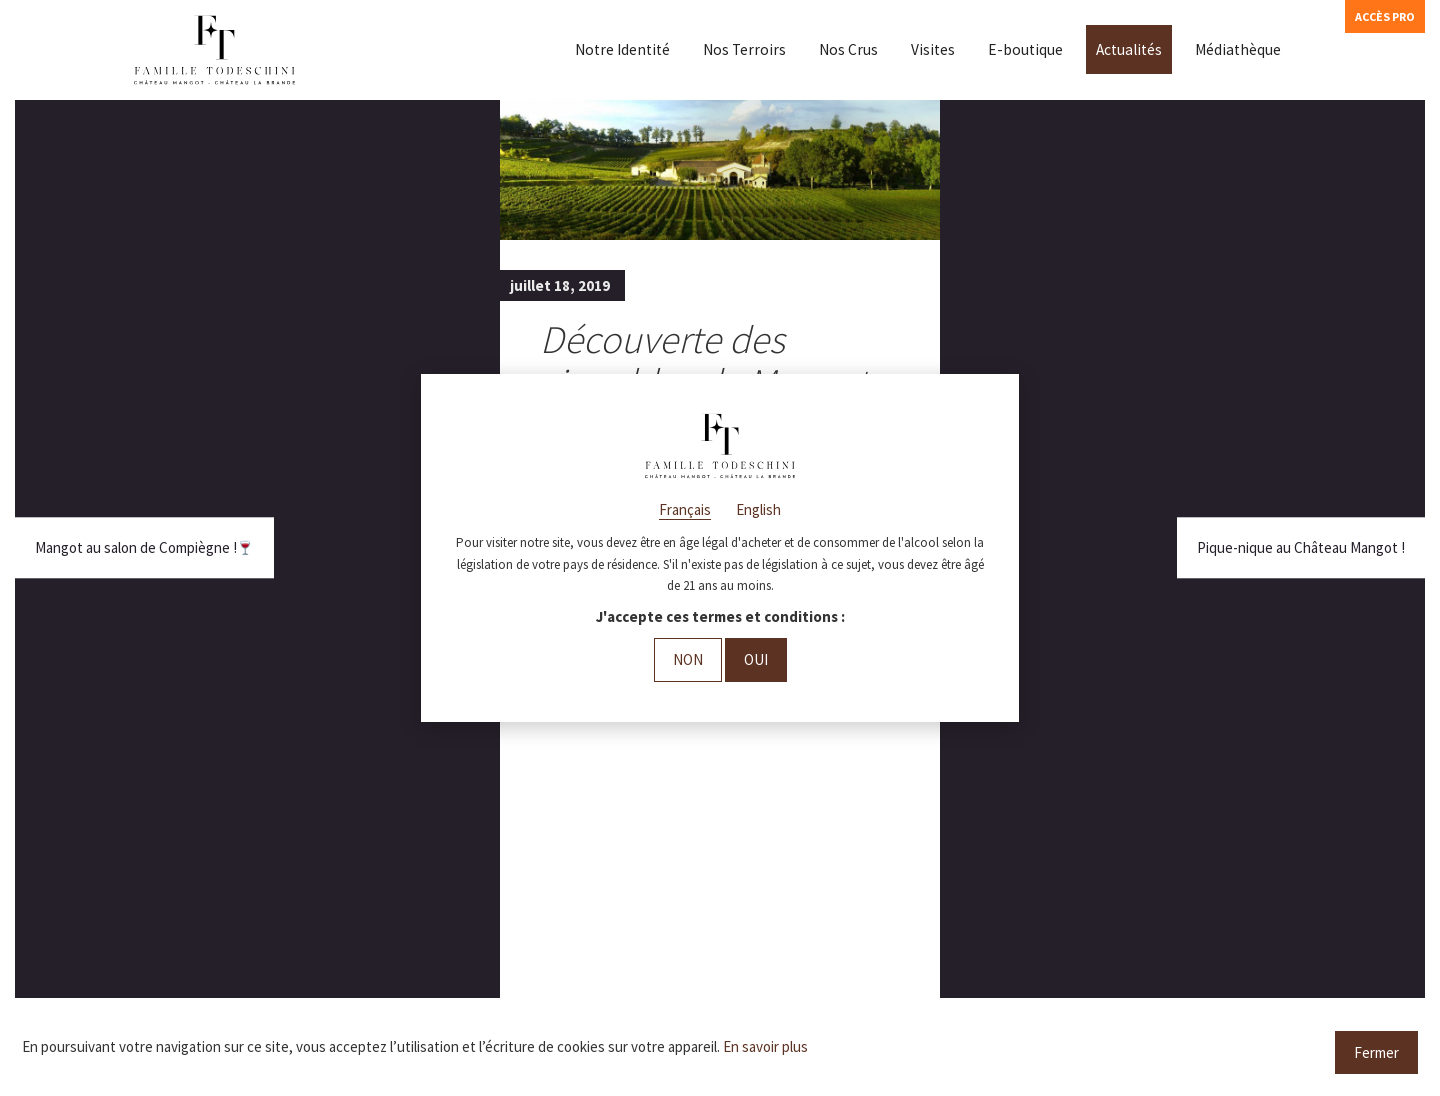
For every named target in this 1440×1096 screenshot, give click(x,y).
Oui (756, 659)
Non (688, 659)
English (758, 509)
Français (685, 509)
